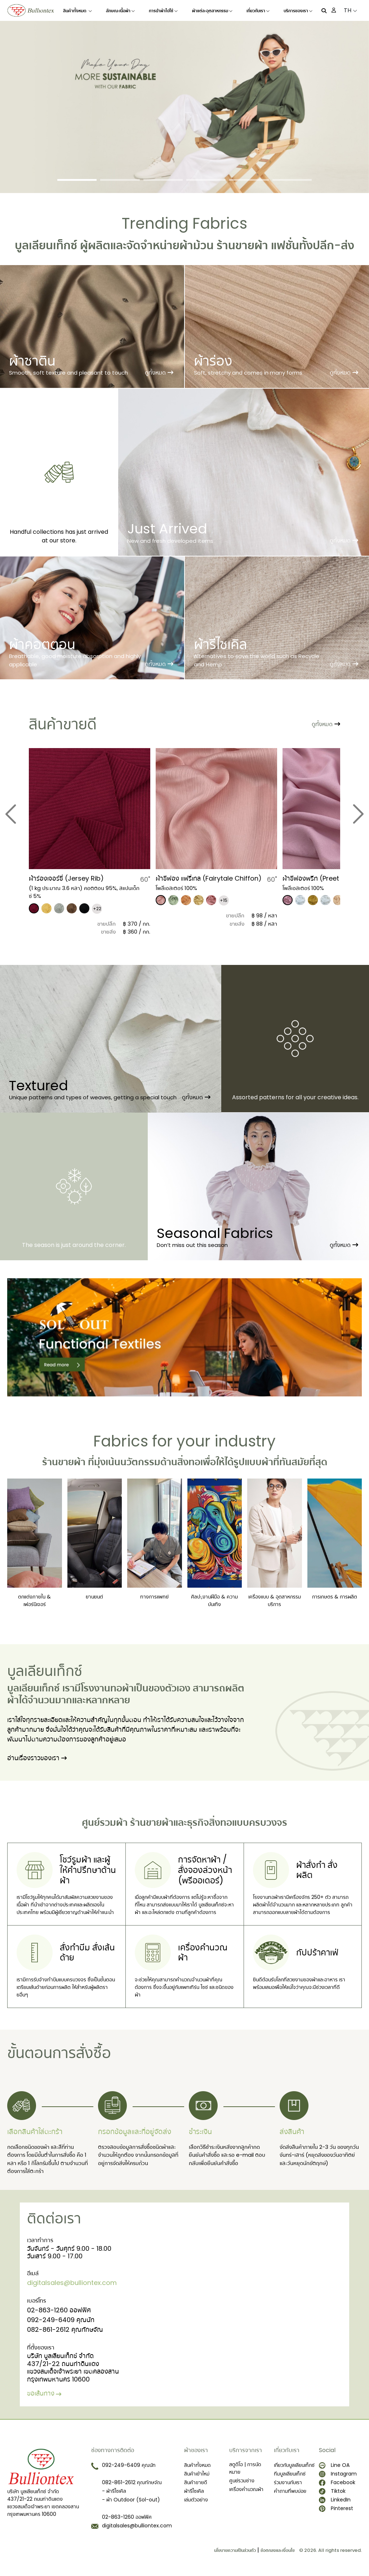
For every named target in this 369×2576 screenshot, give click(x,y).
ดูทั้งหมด (159, 372)
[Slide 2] (119, 179)
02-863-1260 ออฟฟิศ (59, 2310)
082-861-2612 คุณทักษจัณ (65, 2329)
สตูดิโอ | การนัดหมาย (245, 2468)
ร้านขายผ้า (242, 245)
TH (350, 10)
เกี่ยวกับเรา (258, 11)
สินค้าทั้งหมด (77, 11)
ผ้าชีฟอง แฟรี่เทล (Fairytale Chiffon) (209, 878)
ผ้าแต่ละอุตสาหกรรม (212, 11)
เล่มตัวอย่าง (196, 2499)
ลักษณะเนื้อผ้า (120, 11)
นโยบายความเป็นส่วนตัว (235, 2550)
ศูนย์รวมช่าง (241, 2480)
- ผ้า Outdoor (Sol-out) (131, 2499)
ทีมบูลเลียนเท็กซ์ (290, 2473)
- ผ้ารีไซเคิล (114, 2491)
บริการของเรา (298, 11)
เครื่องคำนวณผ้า (246, 2489)
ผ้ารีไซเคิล (194, 2491)
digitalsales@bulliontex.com (72, 2282)
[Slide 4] (206, 179)
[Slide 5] (248, 179)
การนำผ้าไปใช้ (163, 11)
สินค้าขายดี (195, 2482)
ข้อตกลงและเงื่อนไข (278, 2550)
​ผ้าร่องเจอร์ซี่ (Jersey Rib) (66, 878)
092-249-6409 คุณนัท (60, 2319)
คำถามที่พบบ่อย (290, 2491)
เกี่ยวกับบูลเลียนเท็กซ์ (294, 2465)
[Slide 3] (163, 179)
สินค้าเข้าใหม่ (196, 2473)
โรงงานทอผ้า (107, 1688)
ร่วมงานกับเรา (288, 2482)
